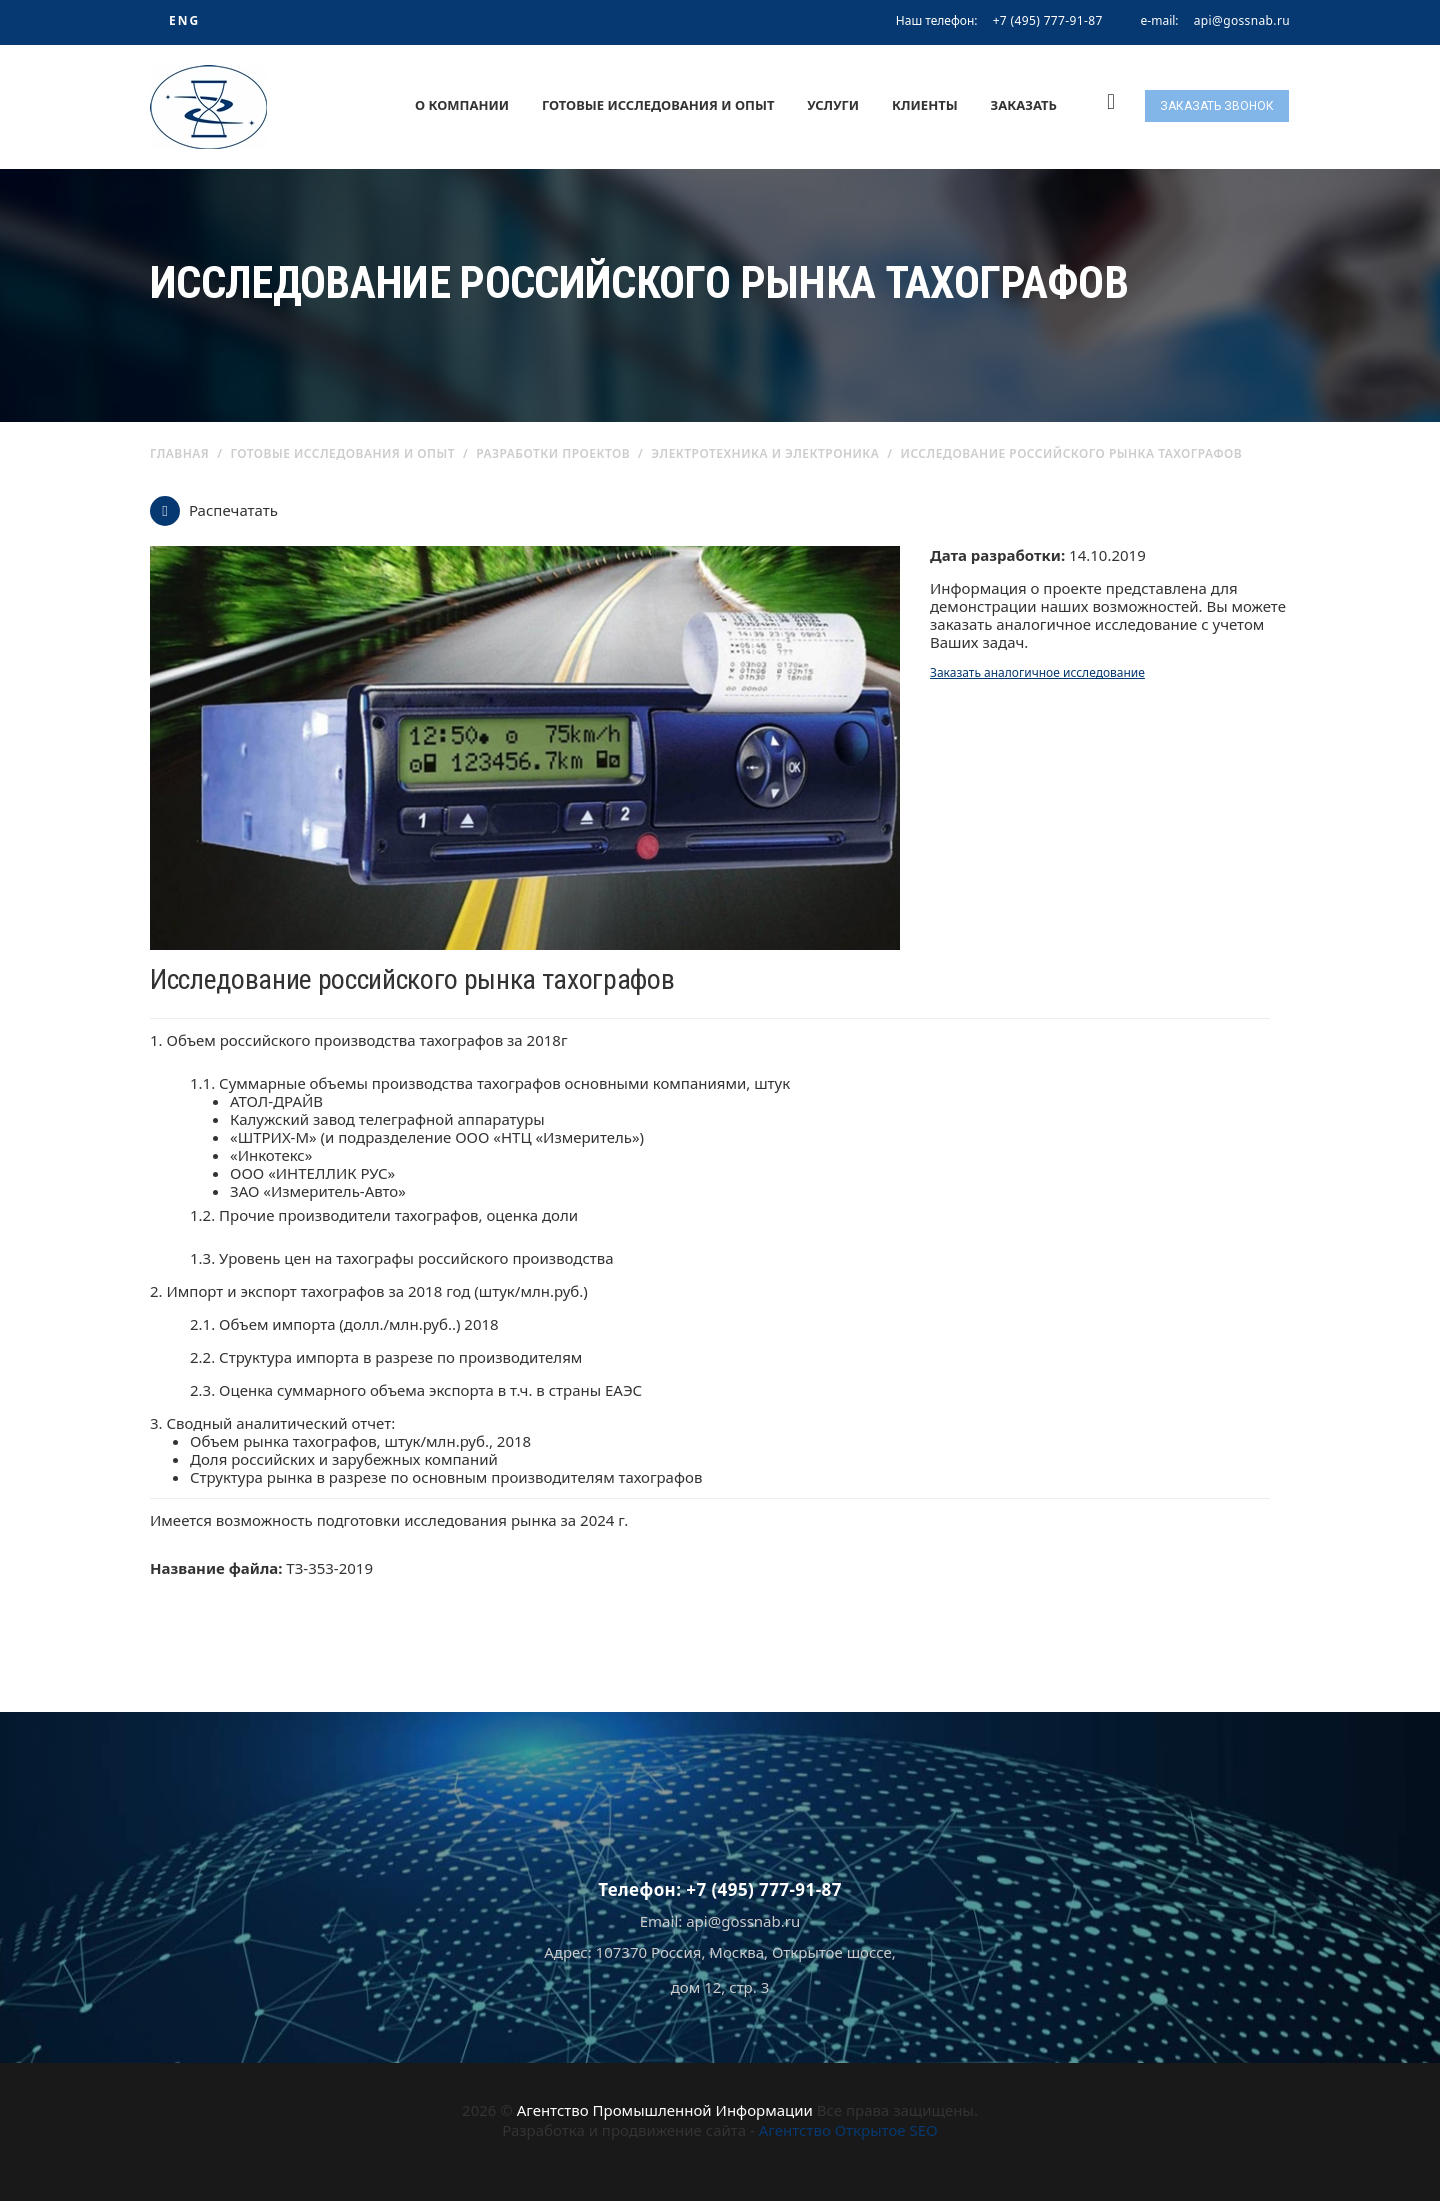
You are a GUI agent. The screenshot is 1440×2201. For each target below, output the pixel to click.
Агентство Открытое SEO (848, 2130)
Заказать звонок (1217, 106)
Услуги (833, 105)
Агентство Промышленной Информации (665, 2110)
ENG (184, 20)
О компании (462, 105)
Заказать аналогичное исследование (1037, 672)
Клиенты (925, 105)
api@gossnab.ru (1242, 21)
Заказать (1024, 105)
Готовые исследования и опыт (658, 105)
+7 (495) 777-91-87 (1048, 20)
